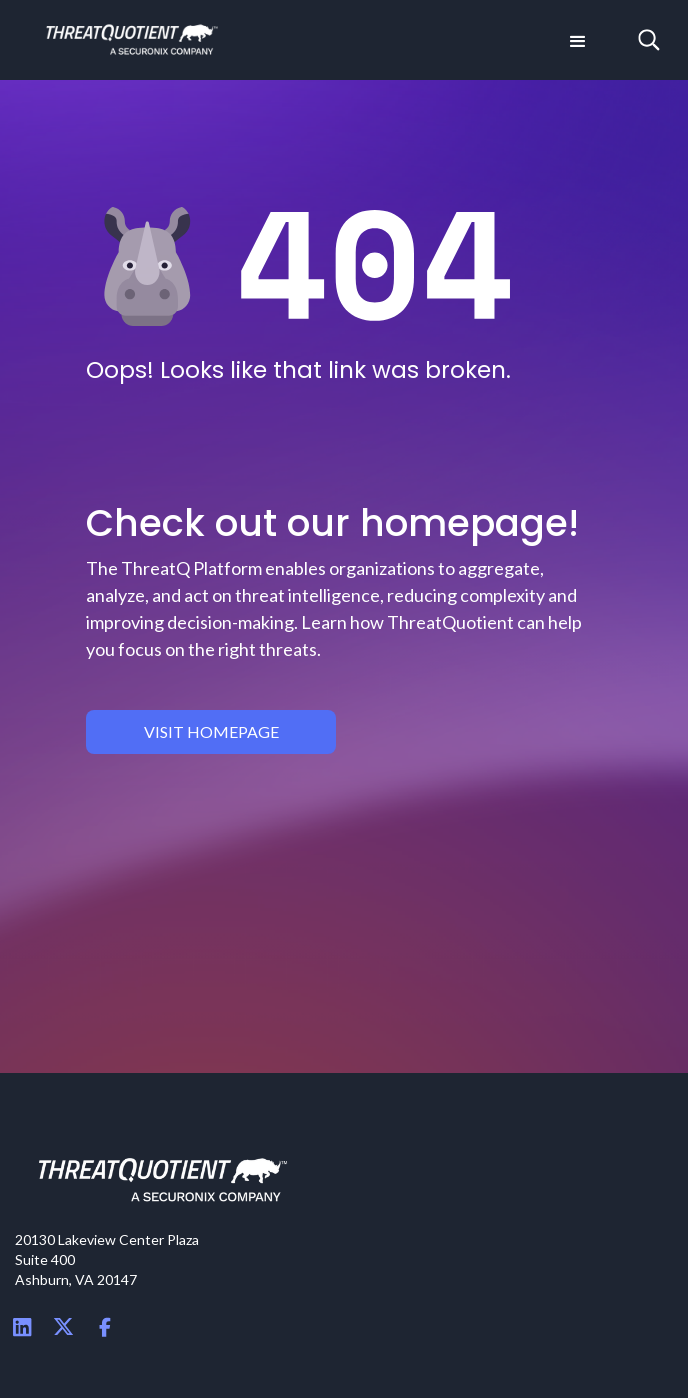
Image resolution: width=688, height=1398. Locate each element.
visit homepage (211, 731)
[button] (576, 40)
